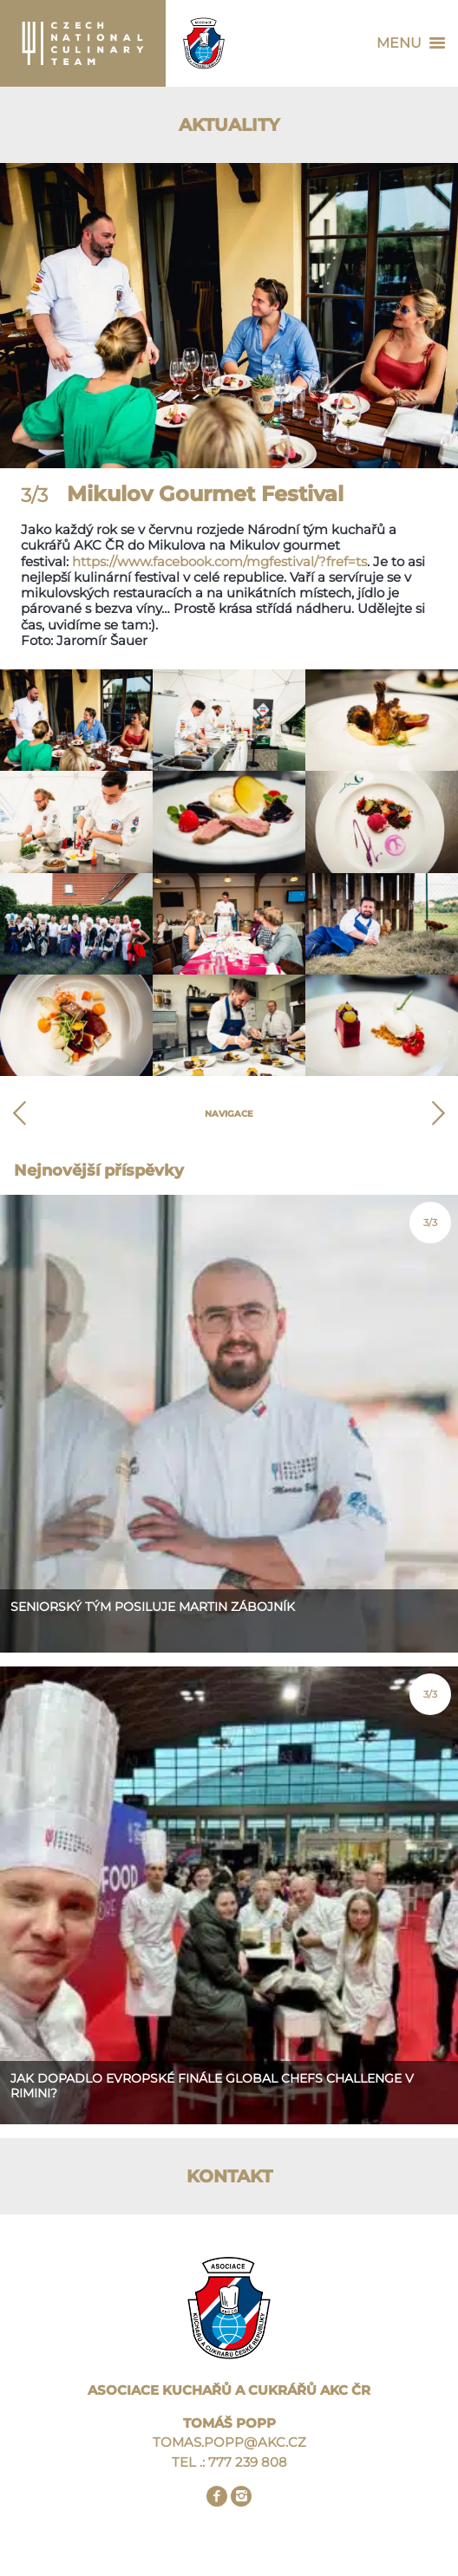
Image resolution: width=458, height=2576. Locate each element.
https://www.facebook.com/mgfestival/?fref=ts (219, 561)
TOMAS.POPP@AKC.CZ (229, 2442)
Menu (414, 42)
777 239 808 (247, 2462)
